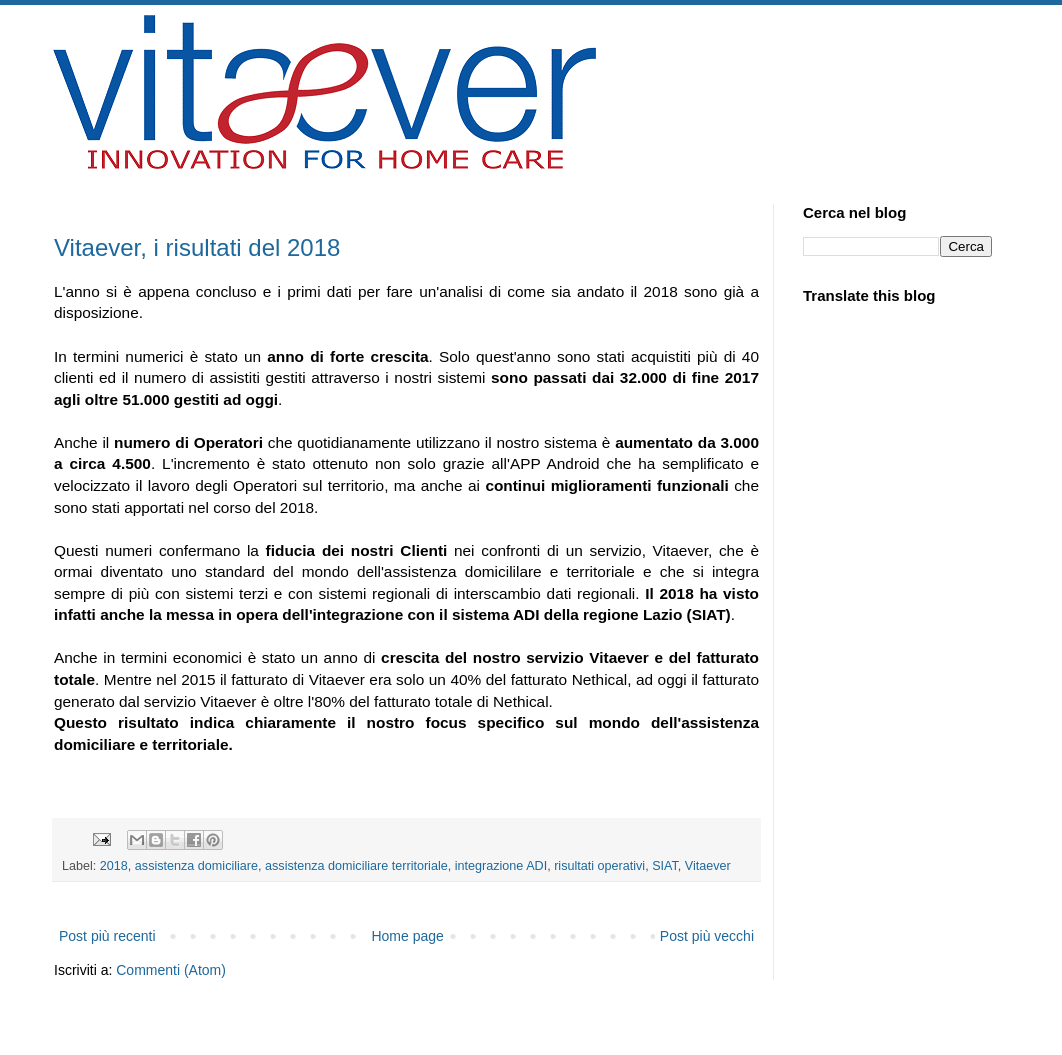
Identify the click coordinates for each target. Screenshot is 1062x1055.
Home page (407, 936)
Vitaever (708, 866)
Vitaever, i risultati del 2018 (197, 247)
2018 (114, 866)
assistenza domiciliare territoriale (356, 866)
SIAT (665, 866)
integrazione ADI (501, 866)
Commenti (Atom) (171, 970)
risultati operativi (599, 866)
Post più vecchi (707, 936)
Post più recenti (107, 936)
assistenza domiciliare (196, 866)
